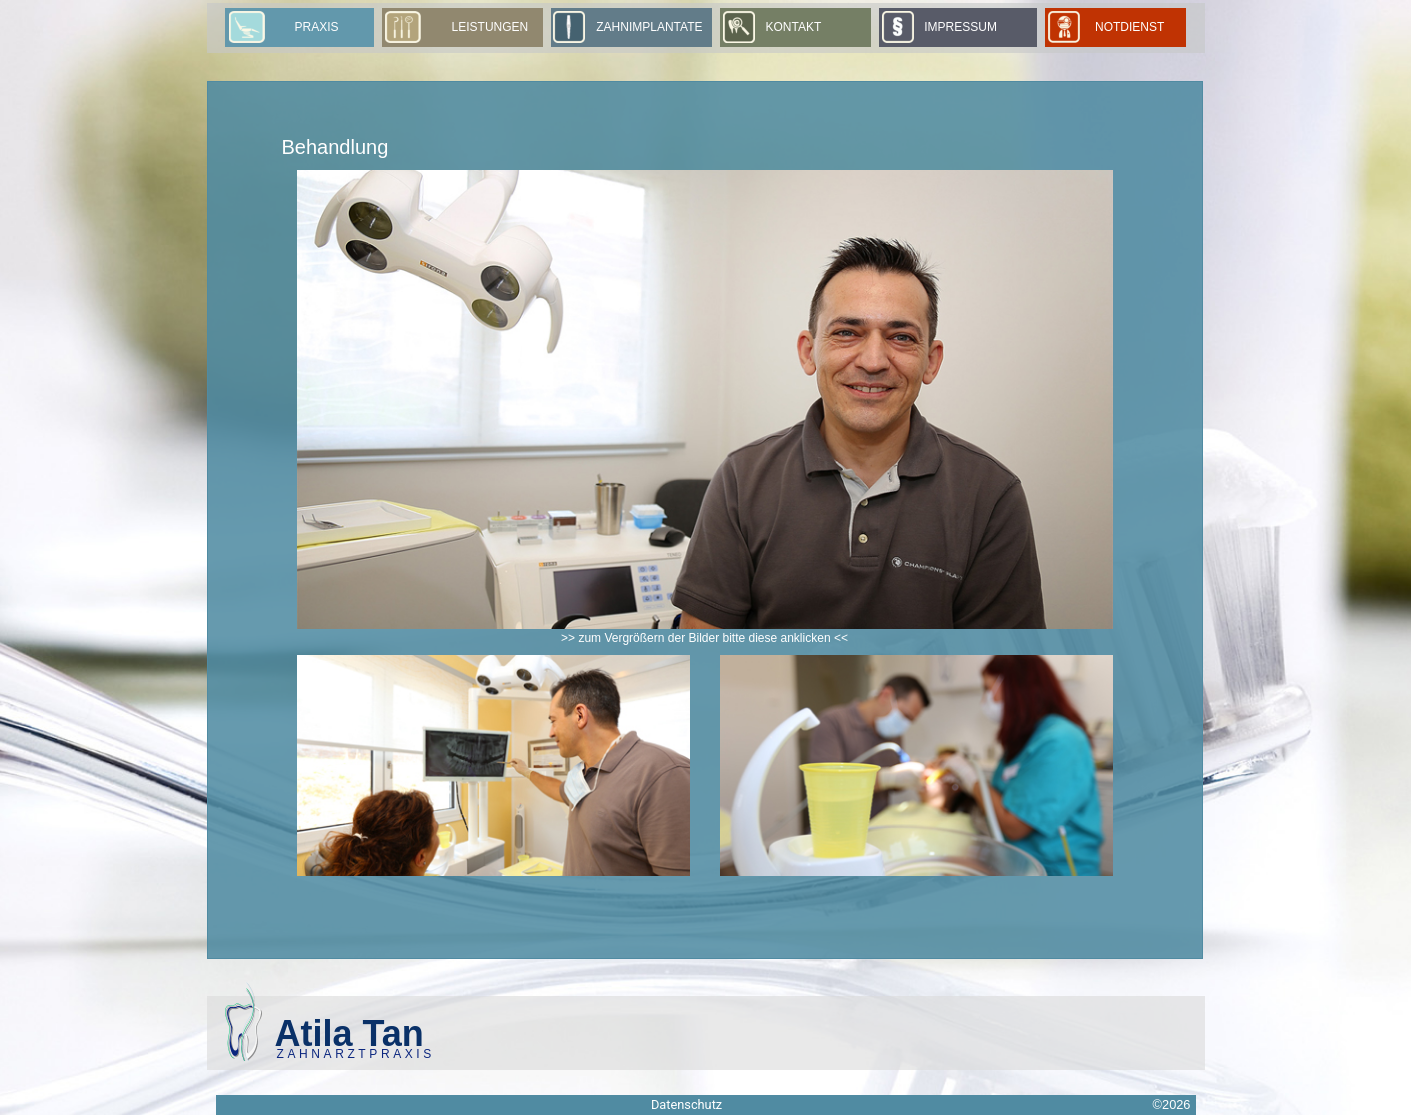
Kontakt (793, 27)
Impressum (960, 27)
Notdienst (1135, 27)
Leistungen (490, 27)
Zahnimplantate (649, 27)
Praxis (317, 27)
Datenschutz (686, 1104)
